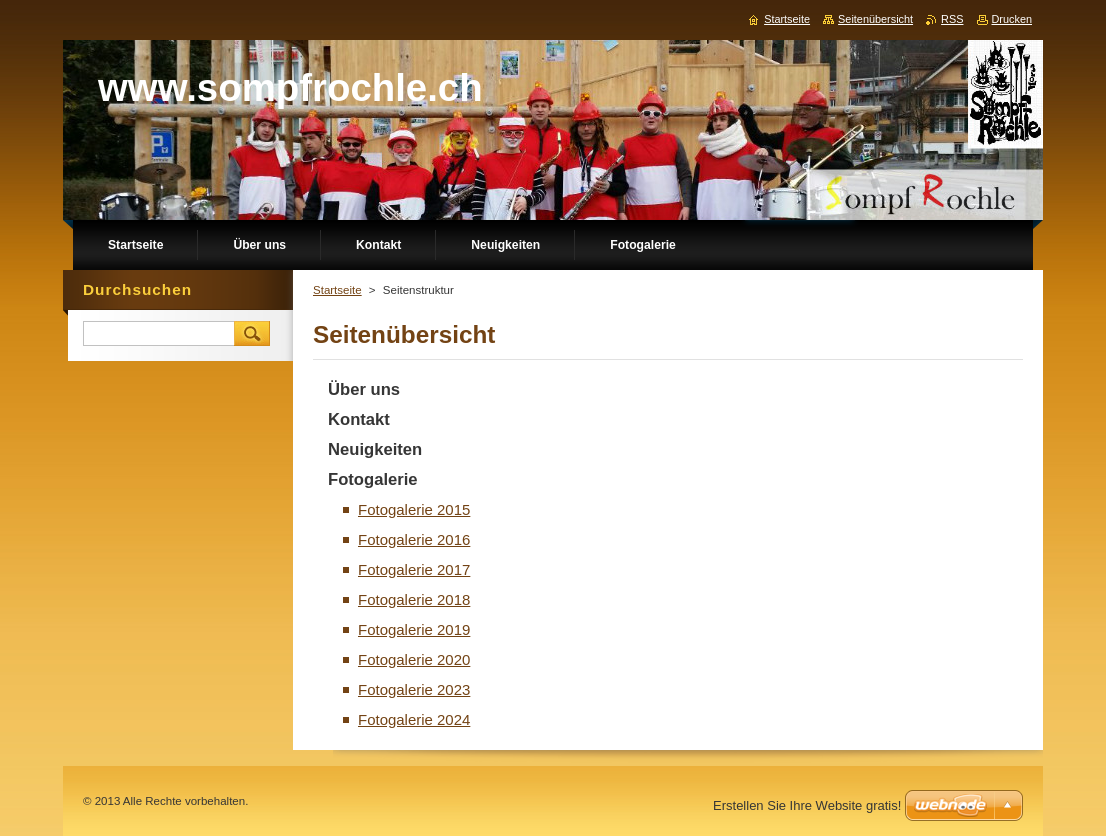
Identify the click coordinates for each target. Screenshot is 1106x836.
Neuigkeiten (375, 449)
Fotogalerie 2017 (414, 569)
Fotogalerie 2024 (414, 719)
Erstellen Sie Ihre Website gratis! (807, 805)
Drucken (1012, 19)
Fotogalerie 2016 (414, 539)
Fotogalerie (373, 479)
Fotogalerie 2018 (414, 599)
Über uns (364, 389)
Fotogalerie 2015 (414, 509)
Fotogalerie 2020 (414, 659)
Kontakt (359, 419)
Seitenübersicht (875, 19)
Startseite (337, 290)
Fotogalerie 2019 (414, 629)
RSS (952, 19)
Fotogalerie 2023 (414, 689)
